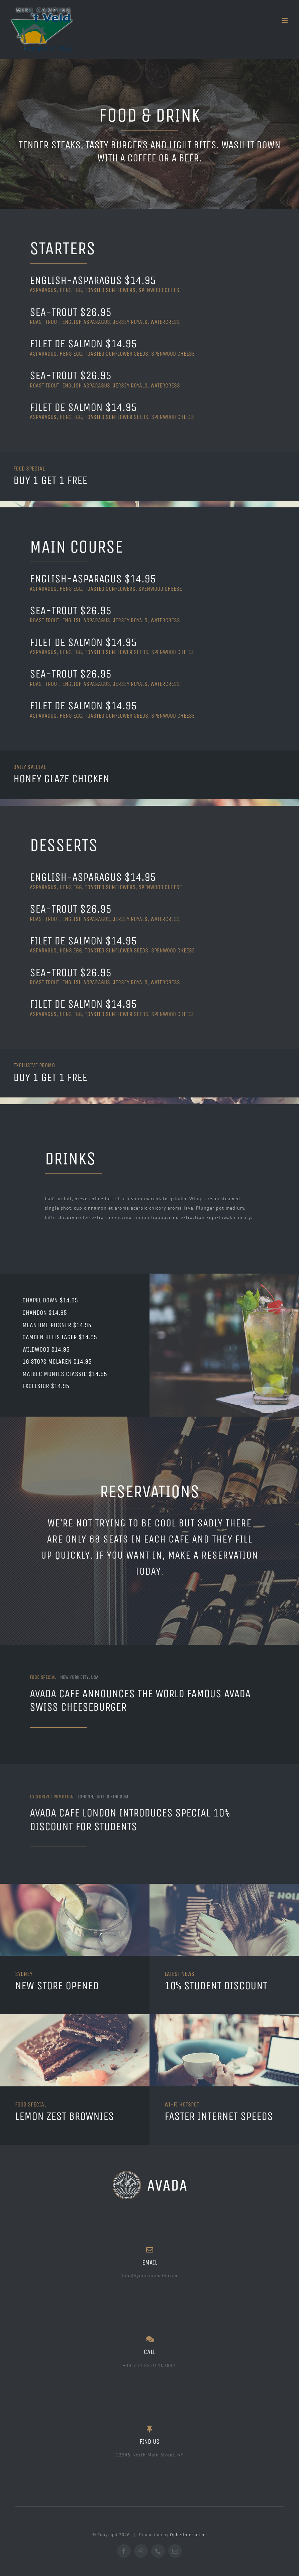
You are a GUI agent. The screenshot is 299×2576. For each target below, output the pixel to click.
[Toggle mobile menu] (285, 20)
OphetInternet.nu (188, 2533)
